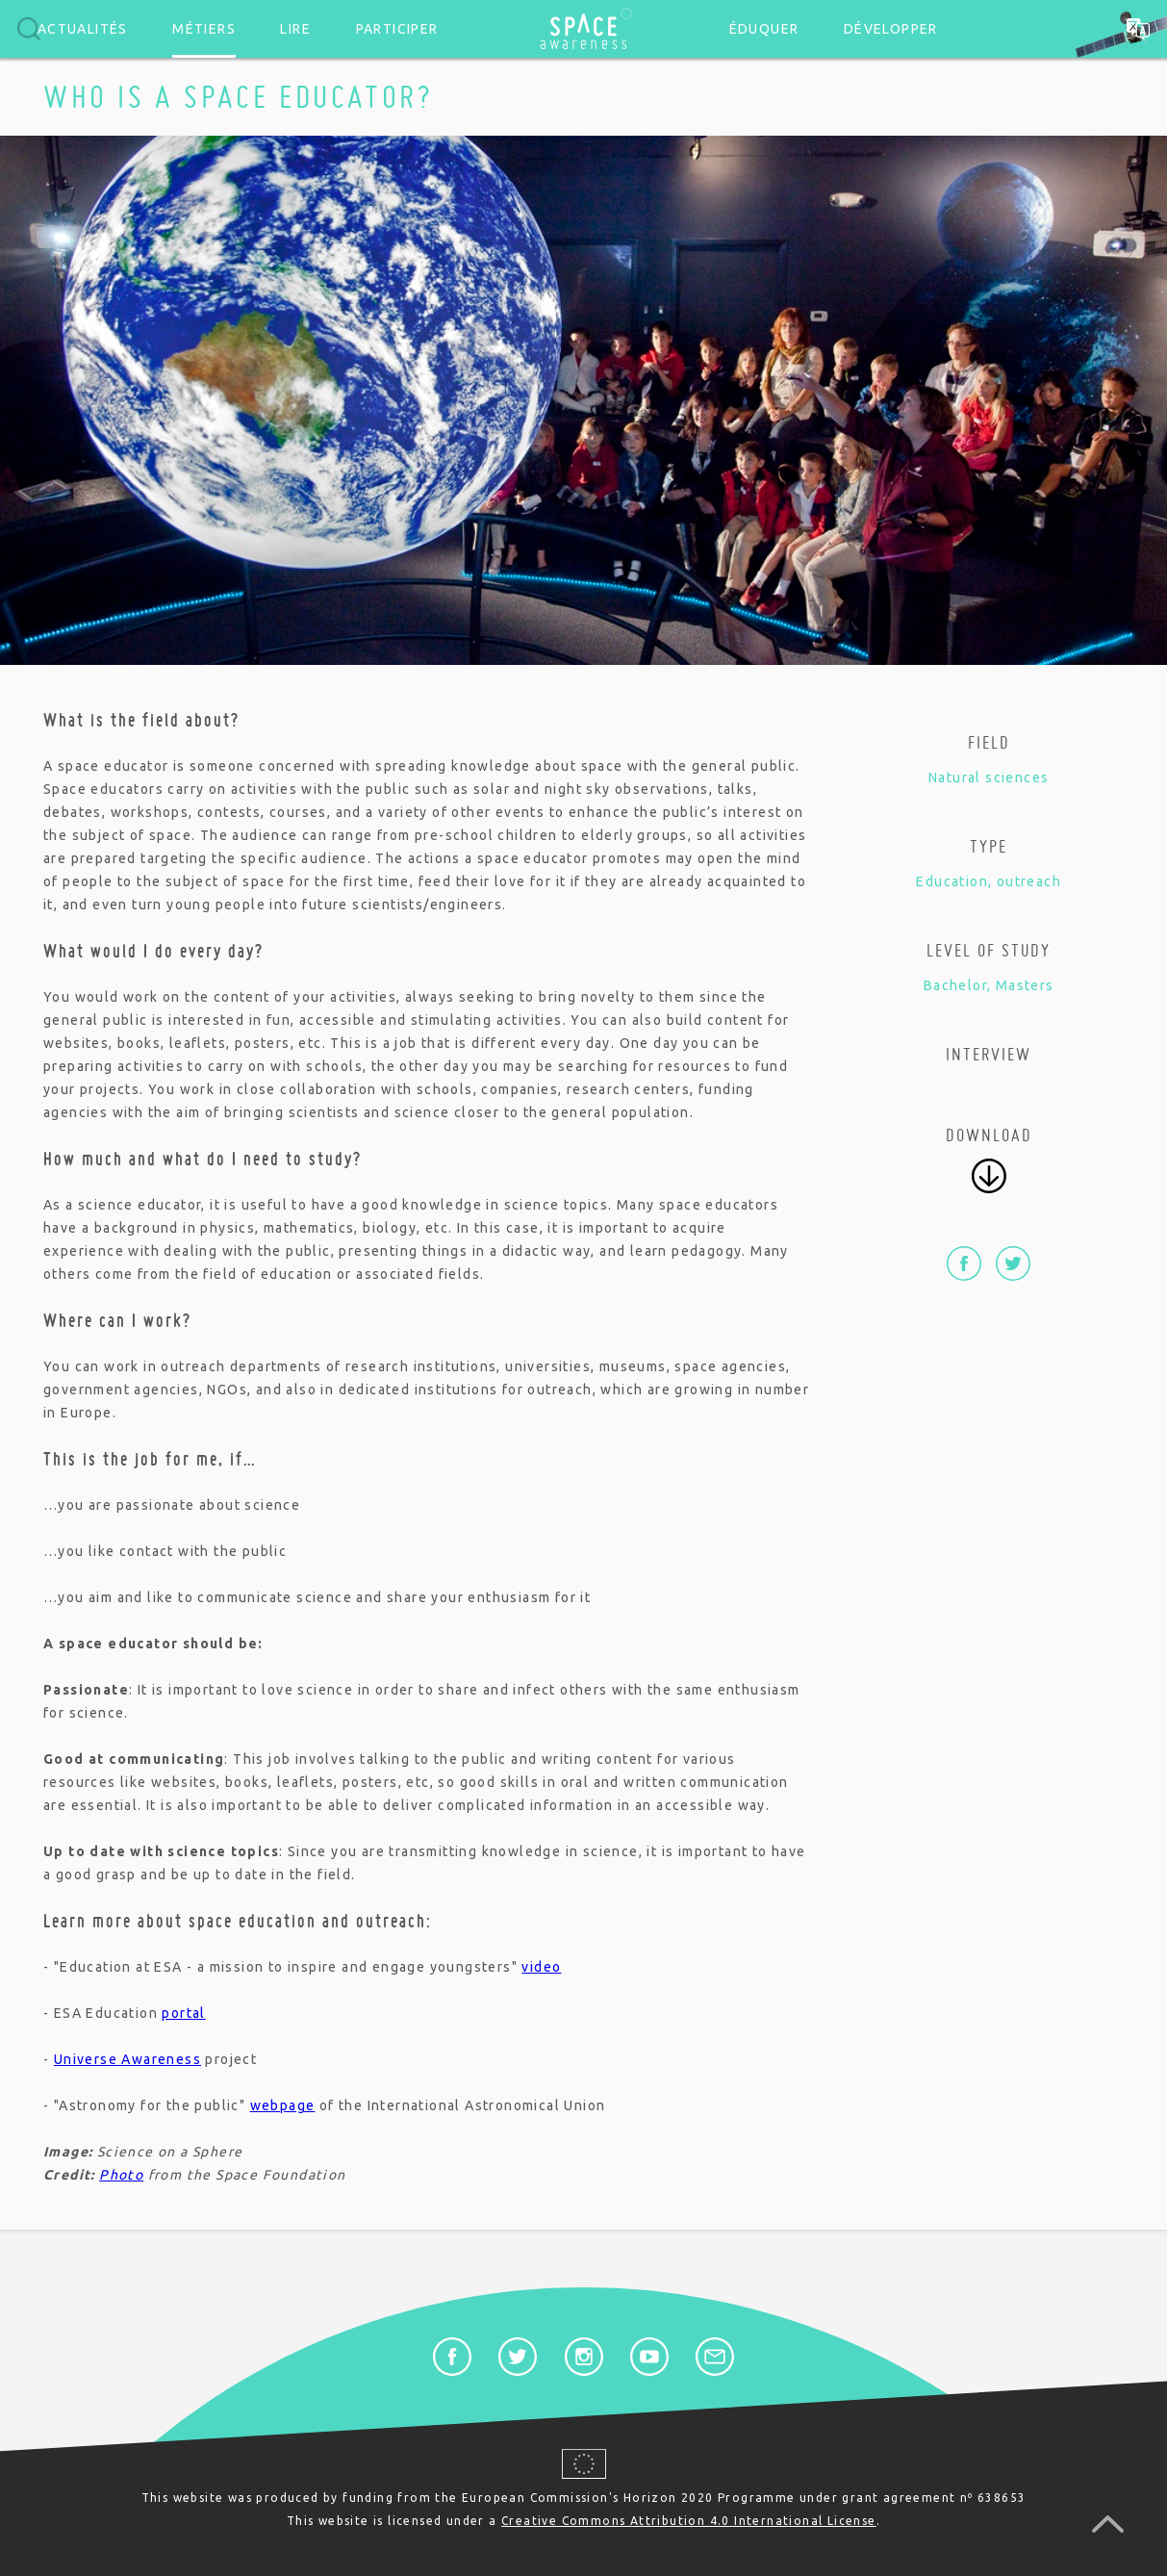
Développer (891, 29)
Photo (121, 2174)
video (541, 1967)
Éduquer (764, 29)
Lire (295, 29)
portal (183, 2013)
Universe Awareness (127, 2059)
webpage (283, 2105)
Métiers (204, 29)
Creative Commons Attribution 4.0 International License (688, 2520)
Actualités (83, 29)
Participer (397, 29)
